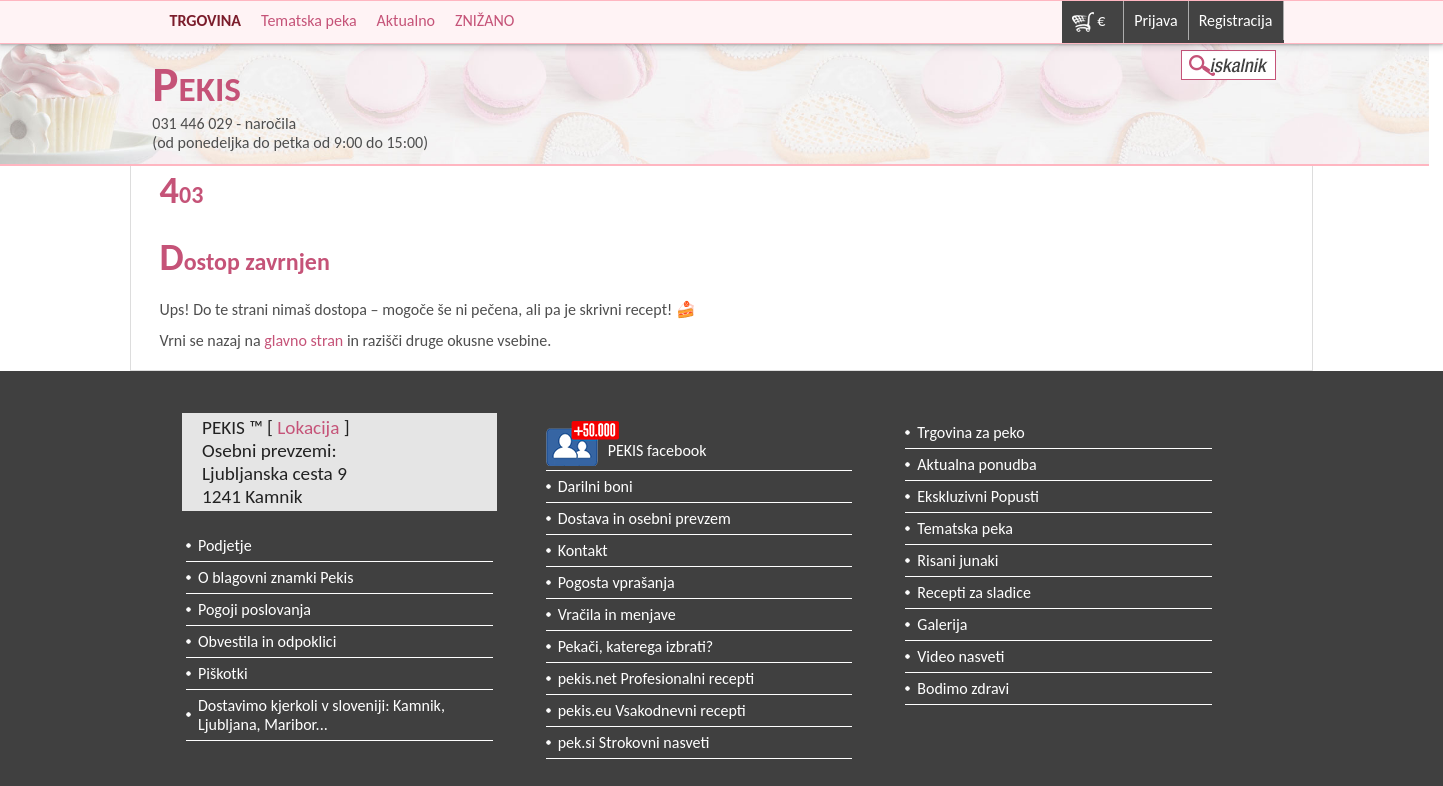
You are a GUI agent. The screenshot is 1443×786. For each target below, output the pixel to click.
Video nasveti (960, 656)
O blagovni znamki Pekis (276, 577)
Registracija (1236, 20)
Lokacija (308, 427)
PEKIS (196, 88)
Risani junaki (957, 560)
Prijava (1155, 20)
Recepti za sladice (974, 592)
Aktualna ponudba (976, 464)
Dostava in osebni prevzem (644, 518)
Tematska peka (309, 20)
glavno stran (303, 340)
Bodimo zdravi (963, 688)
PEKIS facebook (657, 450)
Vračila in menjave (617, 614)
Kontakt (583, 550)
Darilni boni (595, 486)
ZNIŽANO (484, 20)
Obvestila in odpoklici (267, 641)
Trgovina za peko (970, 432)
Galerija (942, 624)
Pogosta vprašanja (616, 582)
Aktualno (406, 20)
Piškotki (223, 673)
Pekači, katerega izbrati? (636, 646)
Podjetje (225, 545)
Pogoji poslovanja (254, 609)
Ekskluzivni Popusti (978, 496)
